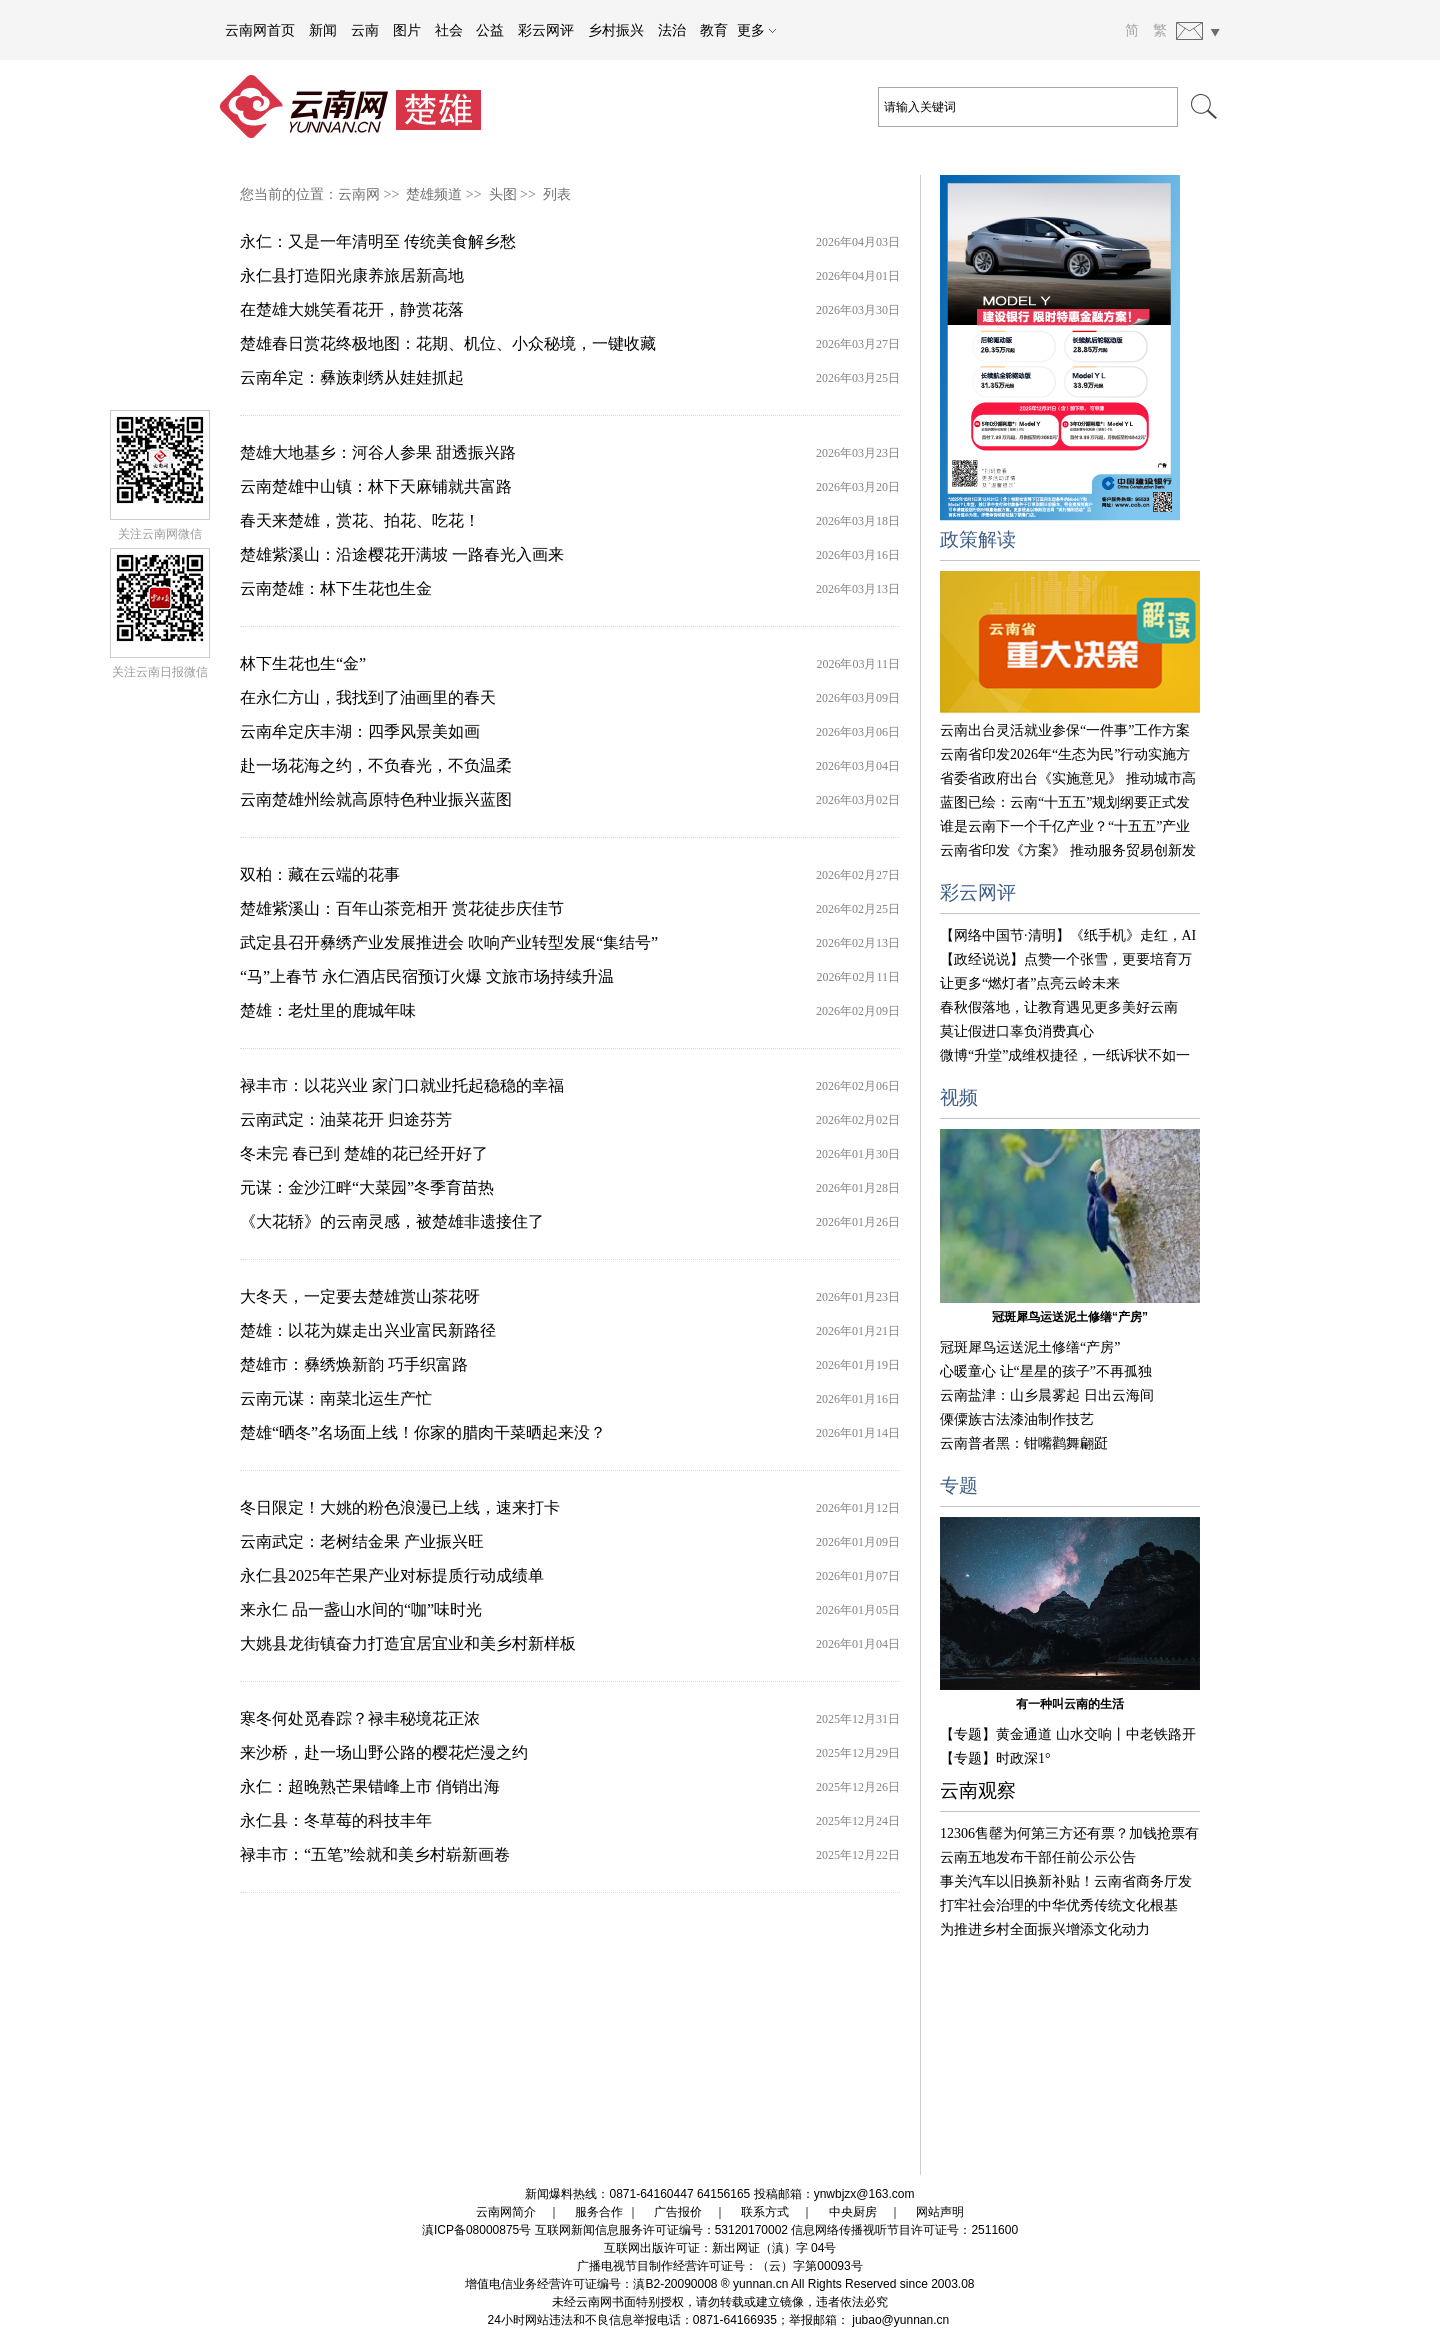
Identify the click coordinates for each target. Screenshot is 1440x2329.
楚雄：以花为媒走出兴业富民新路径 (368, 1330)
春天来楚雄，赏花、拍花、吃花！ (360, 520)
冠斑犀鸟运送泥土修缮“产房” (1070, 1317)
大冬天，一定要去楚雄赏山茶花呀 (360, 1296)
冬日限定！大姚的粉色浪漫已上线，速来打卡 (400, 1507)
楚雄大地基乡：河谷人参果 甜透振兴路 (378, 452)
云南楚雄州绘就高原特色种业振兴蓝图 (376, 799)
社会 (449, 30)
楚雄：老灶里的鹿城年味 (328, 1010)
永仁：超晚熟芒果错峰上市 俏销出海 (370, 1786)
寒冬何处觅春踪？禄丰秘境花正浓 (360, 1718)
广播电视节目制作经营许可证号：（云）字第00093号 (719, 2266)
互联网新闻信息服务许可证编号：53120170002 (661, 2230)
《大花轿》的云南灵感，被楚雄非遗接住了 (392, 1221)
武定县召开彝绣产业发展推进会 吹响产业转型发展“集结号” (449, 942)
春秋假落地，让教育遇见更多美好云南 (1059, 1007)
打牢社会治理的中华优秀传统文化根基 (1059, 1905)
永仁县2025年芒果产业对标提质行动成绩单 (392, 1575)
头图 (503, 194)
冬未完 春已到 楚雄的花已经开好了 (364, 1153)
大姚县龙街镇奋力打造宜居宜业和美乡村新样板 (408, 1643)
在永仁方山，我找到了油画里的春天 (368, 697)
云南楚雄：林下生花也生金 (336, 588)
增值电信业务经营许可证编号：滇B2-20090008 (591, 2284)
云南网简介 (506, 2212)
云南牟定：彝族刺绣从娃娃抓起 (352, 377)
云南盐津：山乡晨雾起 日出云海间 (1047, 1395)
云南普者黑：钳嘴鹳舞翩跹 (1024, 1443)
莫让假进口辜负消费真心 (1017, 1031)
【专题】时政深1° (995, 1758)
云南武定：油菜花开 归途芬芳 (346, 1119)
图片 (407, 30)
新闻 (323, 30)
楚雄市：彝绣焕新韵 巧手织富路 (354, 1364)
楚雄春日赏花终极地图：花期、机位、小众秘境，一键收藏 (448, 343)
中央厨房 (853, 2212)
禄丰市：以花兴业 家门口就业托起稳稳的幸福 (402, 1085)
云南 (365, 30)
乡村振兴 (616, 30)
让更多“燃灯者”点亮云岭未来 (1030, 983)
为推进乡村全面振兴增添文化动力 (1045, 1929)
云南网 (359, 194)
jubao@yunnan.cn (900, 2320)
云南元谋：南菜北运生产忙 (336, 1398)
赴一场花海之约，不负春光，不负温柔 (376, 765)
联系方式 (765, 2212)
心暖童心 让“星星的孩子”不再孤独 (1046, 1371)
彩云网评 (546, 30)
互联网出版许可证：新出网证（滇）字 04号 (720, 2248)
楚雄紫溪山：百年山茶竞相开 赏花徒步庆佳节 (402, 908)
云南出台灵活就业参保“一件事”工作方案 (1065, 730)
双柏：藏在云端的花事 (320, 874)
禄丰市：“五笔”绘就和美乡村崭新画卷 (375, 1854)
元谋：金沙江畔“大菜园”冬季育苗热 (367, 1187)
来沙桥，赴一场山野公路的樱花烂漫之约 (384, 1752)
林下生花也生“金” (303, 663)
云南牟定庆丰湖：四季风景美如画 (360, 731)
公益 (490, 30)
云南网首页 (260, 30)
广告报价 (678, 2212)
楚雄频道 (434, 194)
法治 (672, 30)
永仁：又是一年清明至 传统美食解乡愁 (378, 241)
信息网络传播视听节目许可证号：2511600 (904, 2230)
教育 (714, 30)
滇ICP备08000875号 (476, 2230)
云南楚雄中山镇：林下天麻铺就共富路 (376, 486)
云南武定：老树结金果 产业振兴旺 (362, 1541)
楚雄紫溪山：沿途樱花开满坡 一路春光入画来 (402, 554)
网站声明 (940, 2212)
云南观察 (978, 1790)
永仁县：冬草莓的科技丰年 (336, 1820)
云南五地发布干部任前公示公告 (1038, 1857)
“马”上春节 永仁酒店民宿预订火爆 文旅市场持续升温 (427, 976)
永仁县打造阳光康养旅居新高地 (352, 275)
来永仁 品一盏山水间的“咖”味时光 (361, 1609)
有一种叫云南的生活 (1070, 1704)
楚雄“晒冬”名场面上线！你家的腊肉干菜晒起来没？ (423, 1432)
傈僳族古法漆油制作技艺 (1017, 1419)
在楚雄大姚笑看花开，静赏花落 (352, 309)
